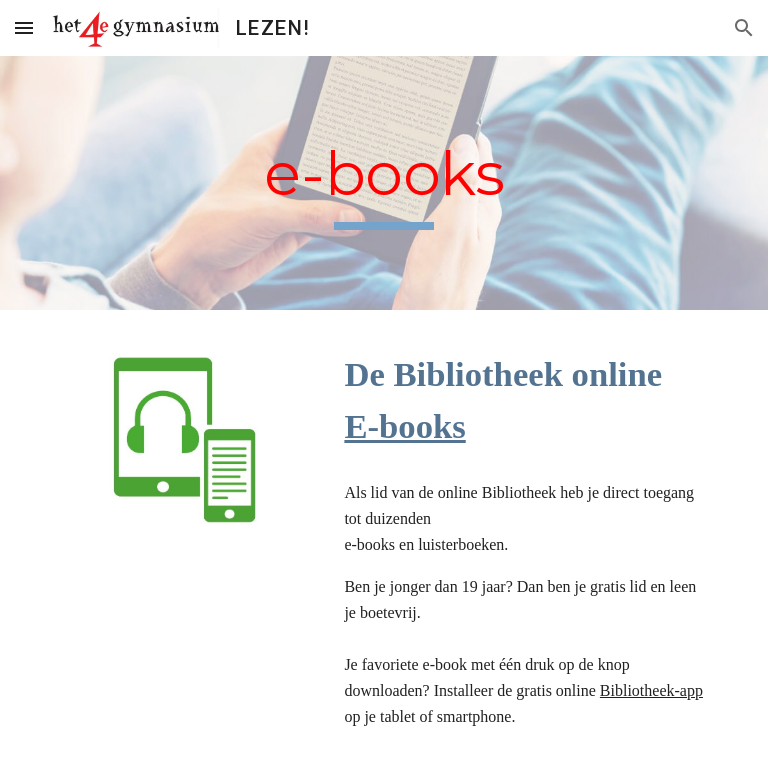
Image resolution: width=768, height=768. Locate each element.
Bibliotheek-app (651, 690)
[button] (24, 27)
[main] (383, 183)
